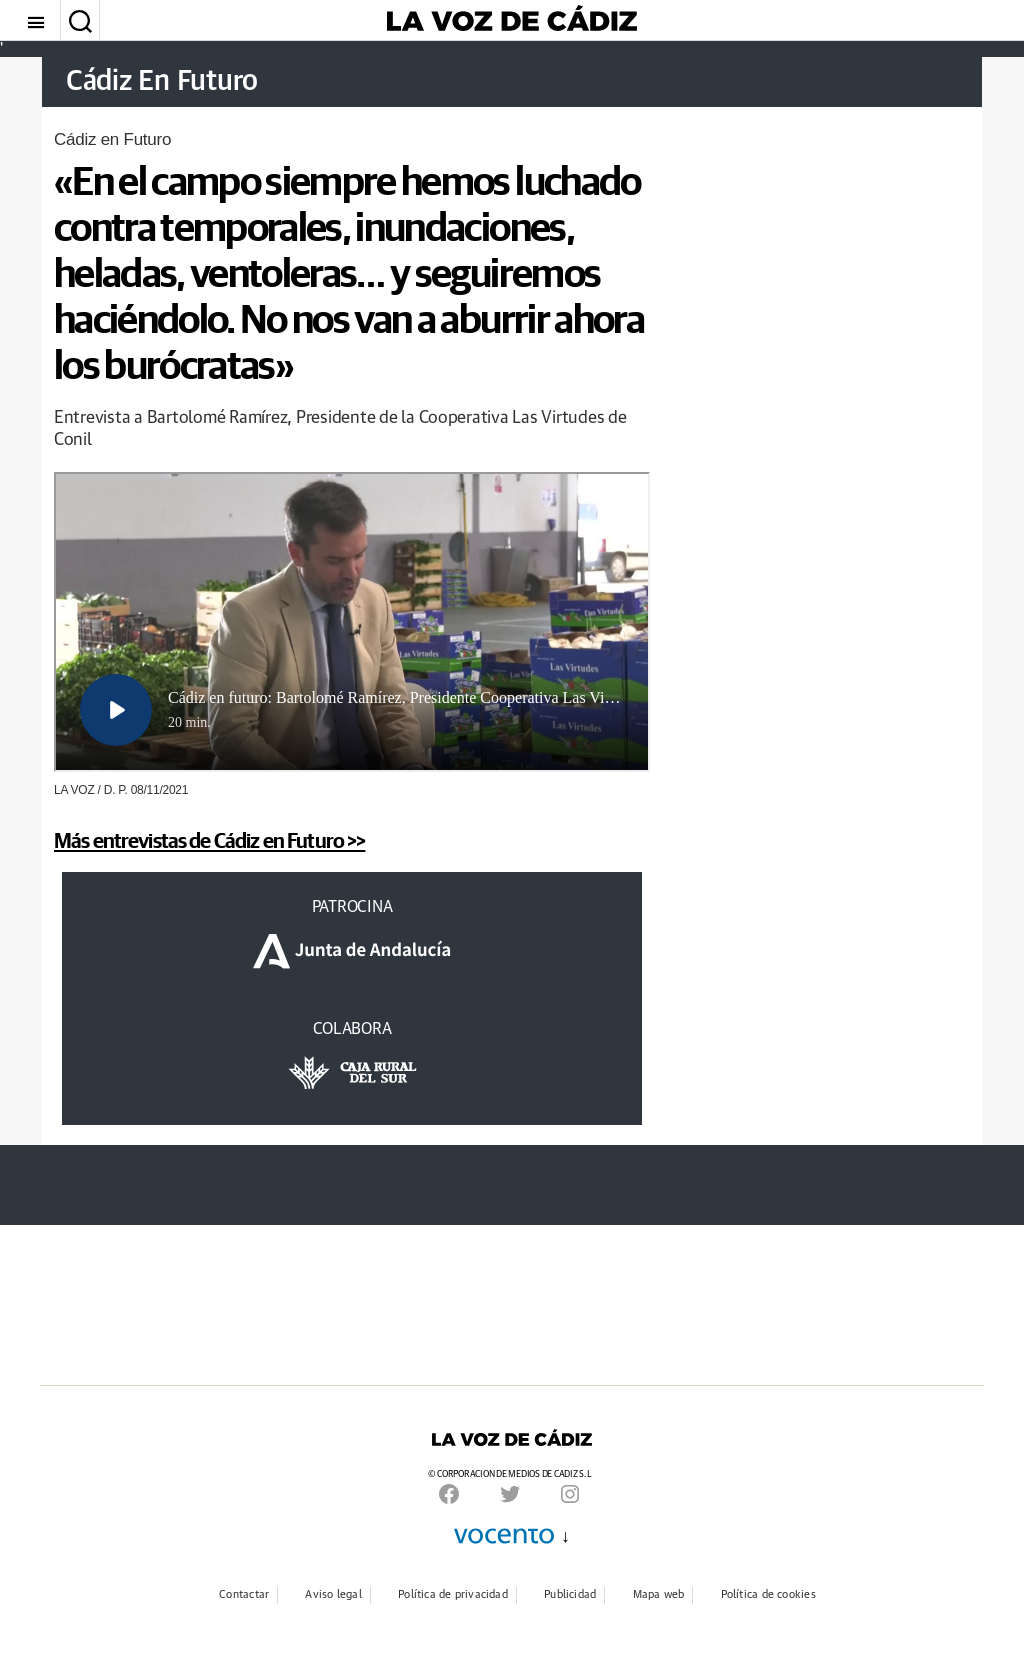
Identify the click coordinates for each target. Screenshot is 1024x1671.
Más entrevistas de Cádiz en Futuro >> (209, 840)
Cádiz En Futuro (165, 82)
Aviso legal (333, 1594)
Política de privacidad (453, 1594)
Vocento (504, 1536)
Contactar (244, 1594)
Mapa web (659, 1594)
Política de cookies (768, 1594)
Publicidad (570, 1594)
